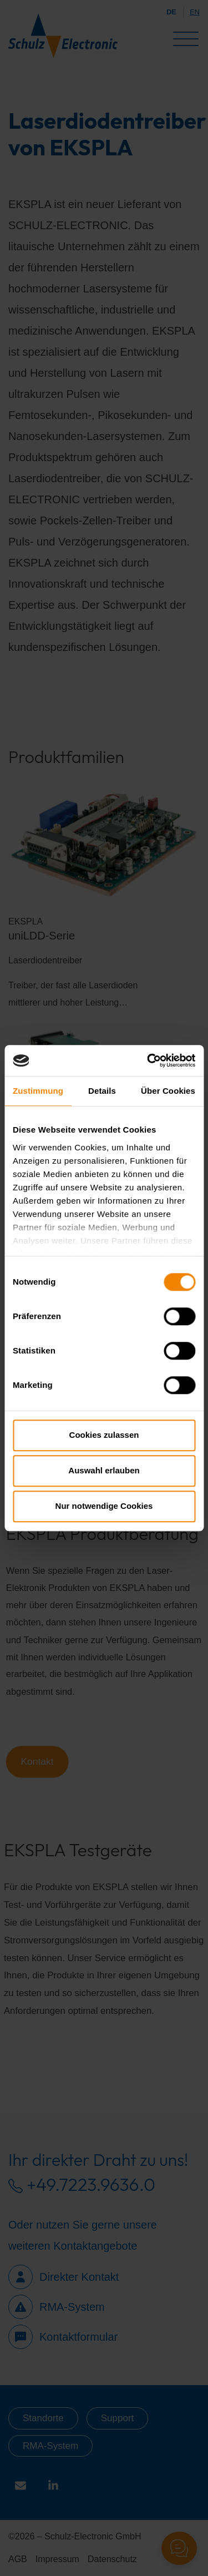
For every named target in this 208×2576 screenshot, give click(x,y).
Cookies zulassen (104, 1434)
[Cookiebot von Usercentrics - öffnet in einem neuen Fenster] (148, 1060)
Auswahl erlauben (103, 1470)
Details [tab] (102, 1090)
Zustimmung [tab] (38, 1090)
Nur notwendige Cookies (104, 1506)
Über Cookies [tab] (168, 1090)
